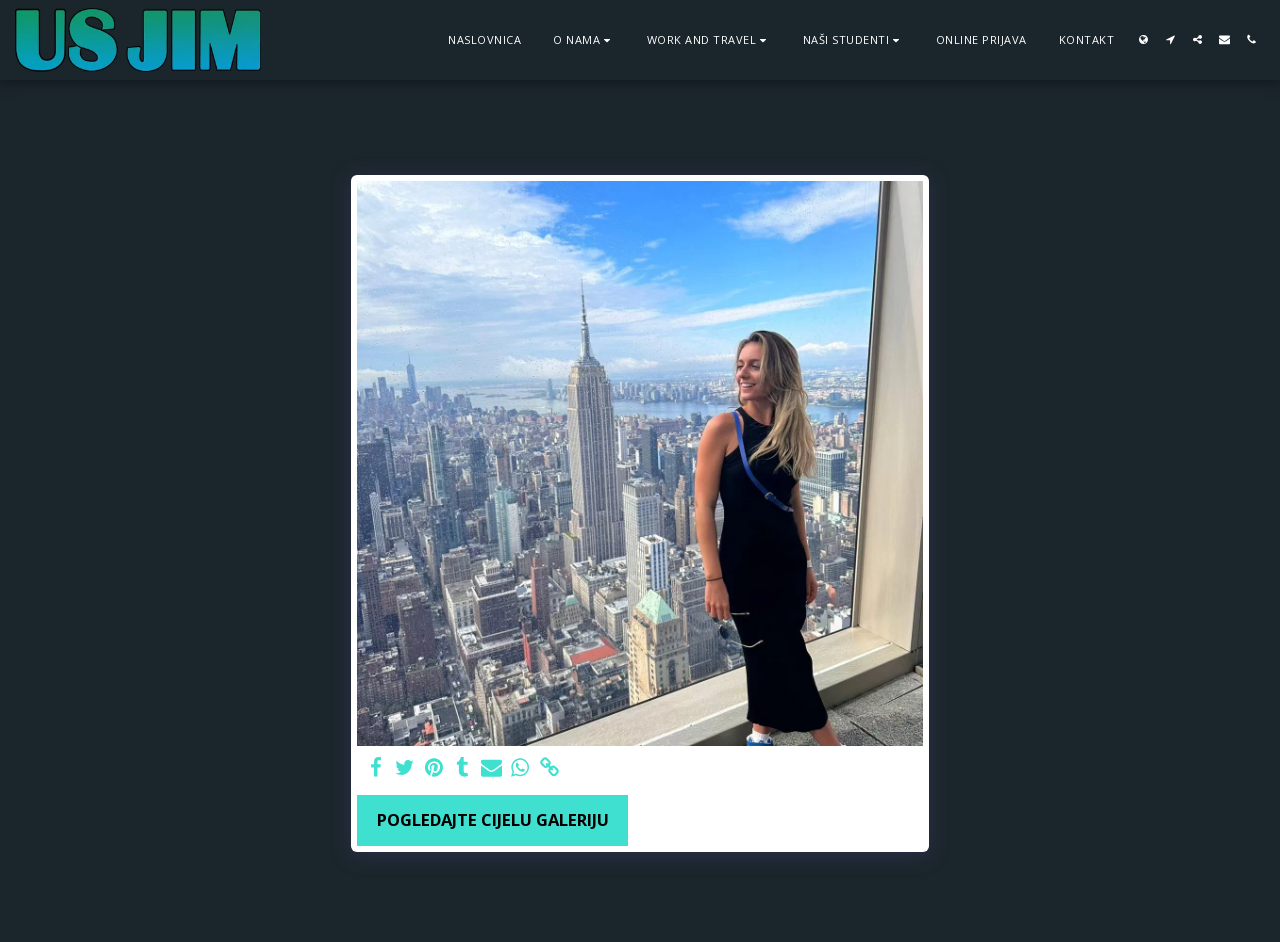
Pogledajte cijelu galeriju (493, 819)
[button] (584, 39)
